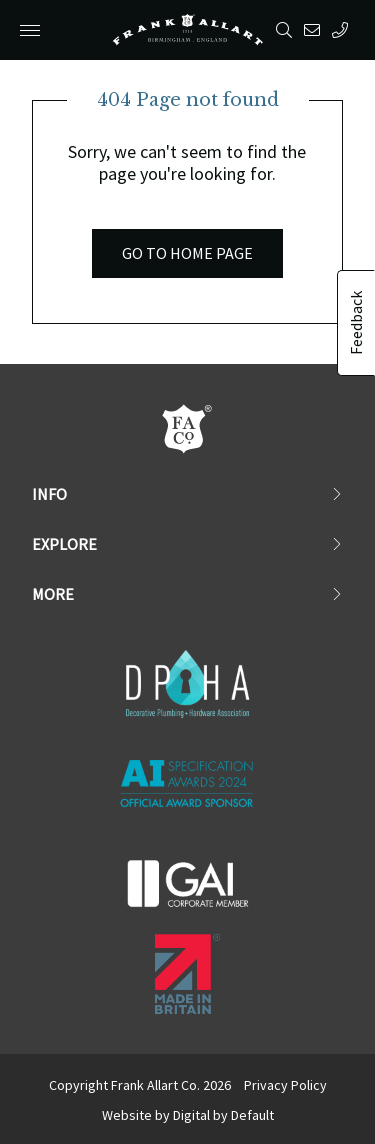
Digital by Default (223, 1115)
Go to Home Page (187, 253)
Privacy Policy (285, 1085)
